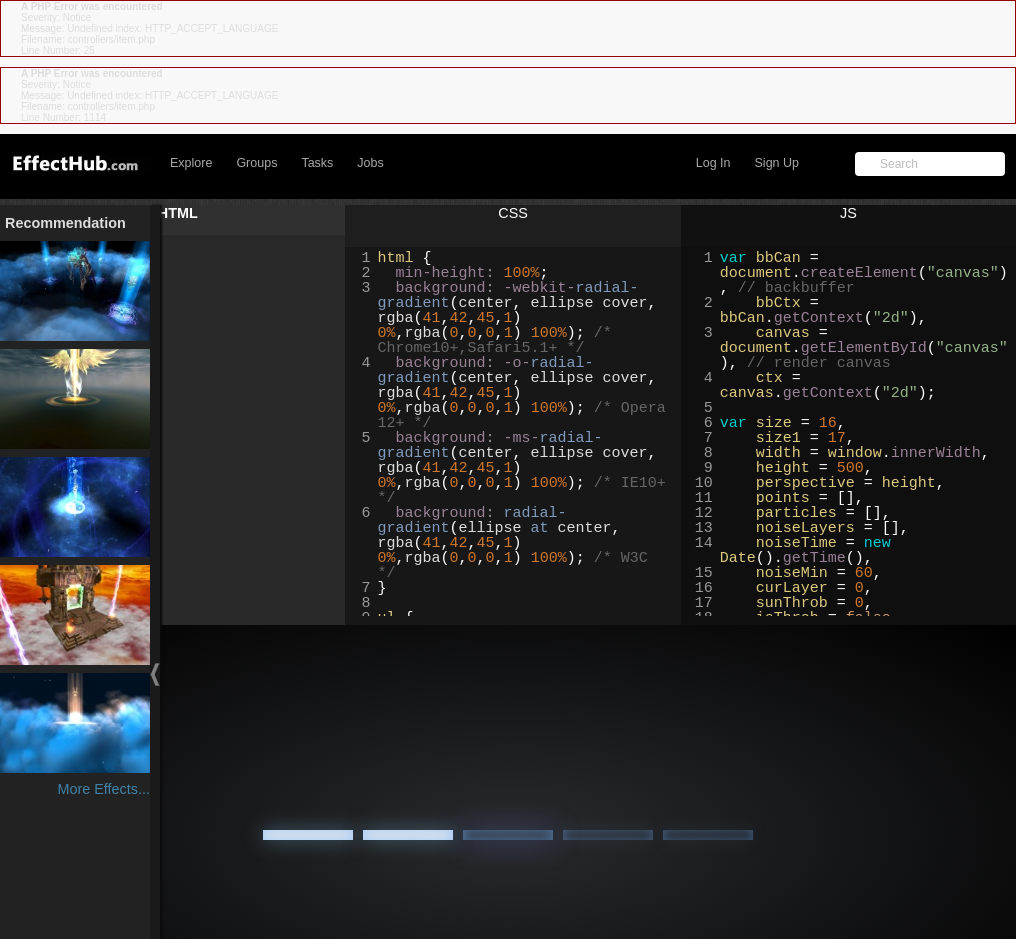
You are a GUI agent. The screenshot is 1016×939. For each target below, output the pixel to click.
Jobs (370, 163)
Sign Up (777, 163)
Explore (191, 163)
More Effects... (103, 789)
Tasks (317, 163)
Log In (713, 163)
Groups (256, 163)
